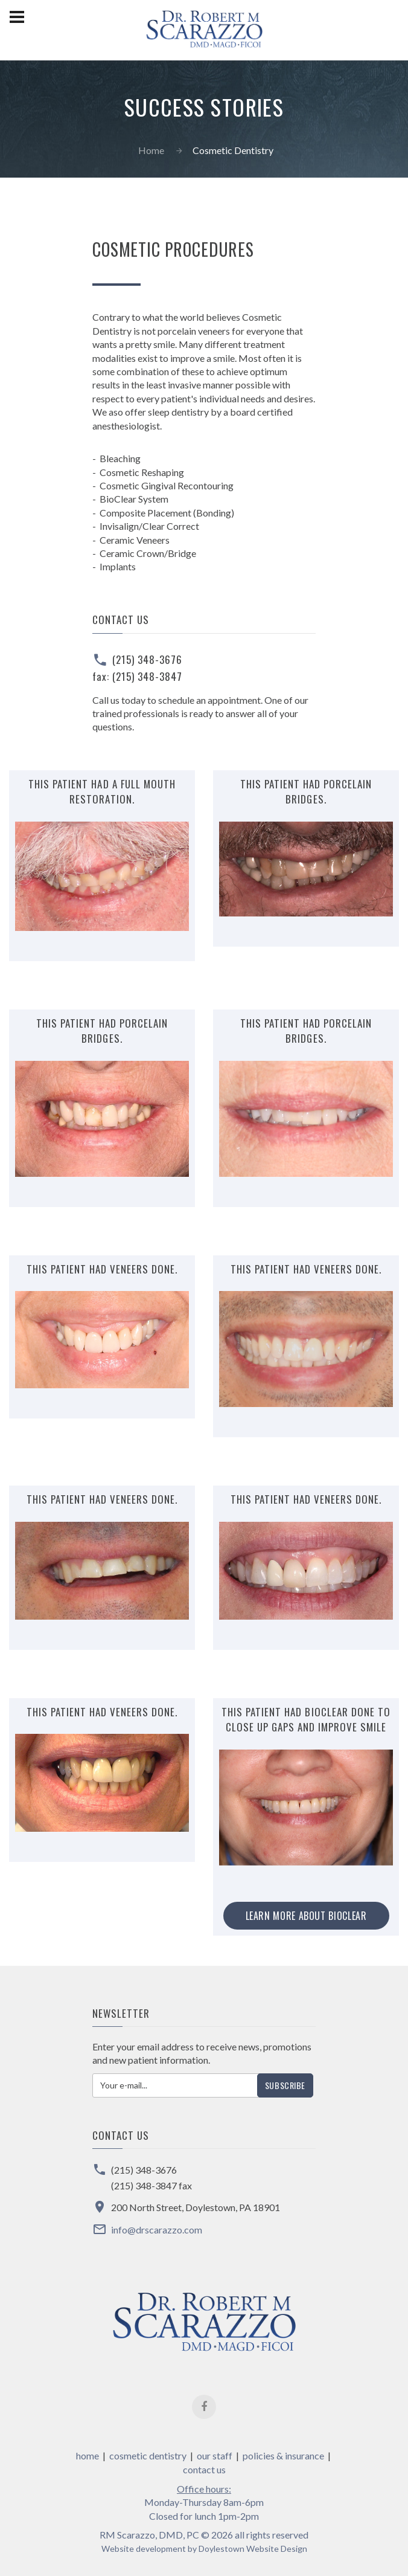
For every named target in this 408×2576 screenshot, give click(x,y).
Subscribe (285, 2085)
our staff (214, 2455)
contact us (204, 2469)
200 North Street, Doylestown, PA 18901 (195, 2207)
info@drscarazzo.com (156, 2229)
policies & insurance (283, 2455)
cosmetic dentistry (147, 2455)
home (87, 2455)
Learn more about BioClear (306, 1915)
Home (151, 150)
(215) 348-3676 (147, 659)
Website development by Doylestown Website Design (204, 2548)
